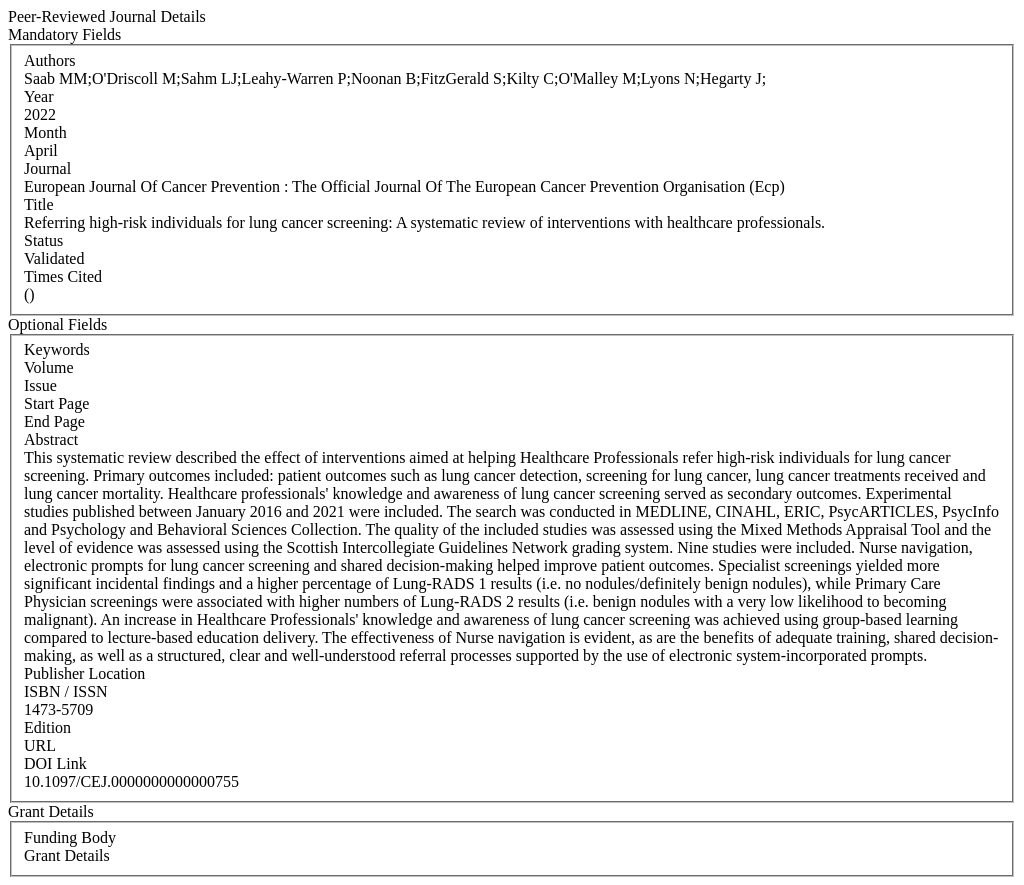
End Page (54, 421)
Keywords (57, 349)
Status (43, 240)
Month (45, 132)
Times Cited (63, 276)
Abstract (51, 439)
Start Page (56, 403)
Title (39, 204)
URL (40, 745)
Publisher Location (84, 673)
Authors (50, 60)
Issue (40, 385)
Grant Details (67, 855)
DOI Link (55, 763)
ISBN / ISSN (66, 691)
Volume (48, 367)
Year (38, 96)
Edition (47, 727)
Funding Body (70, 837)
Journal (47, 168)
